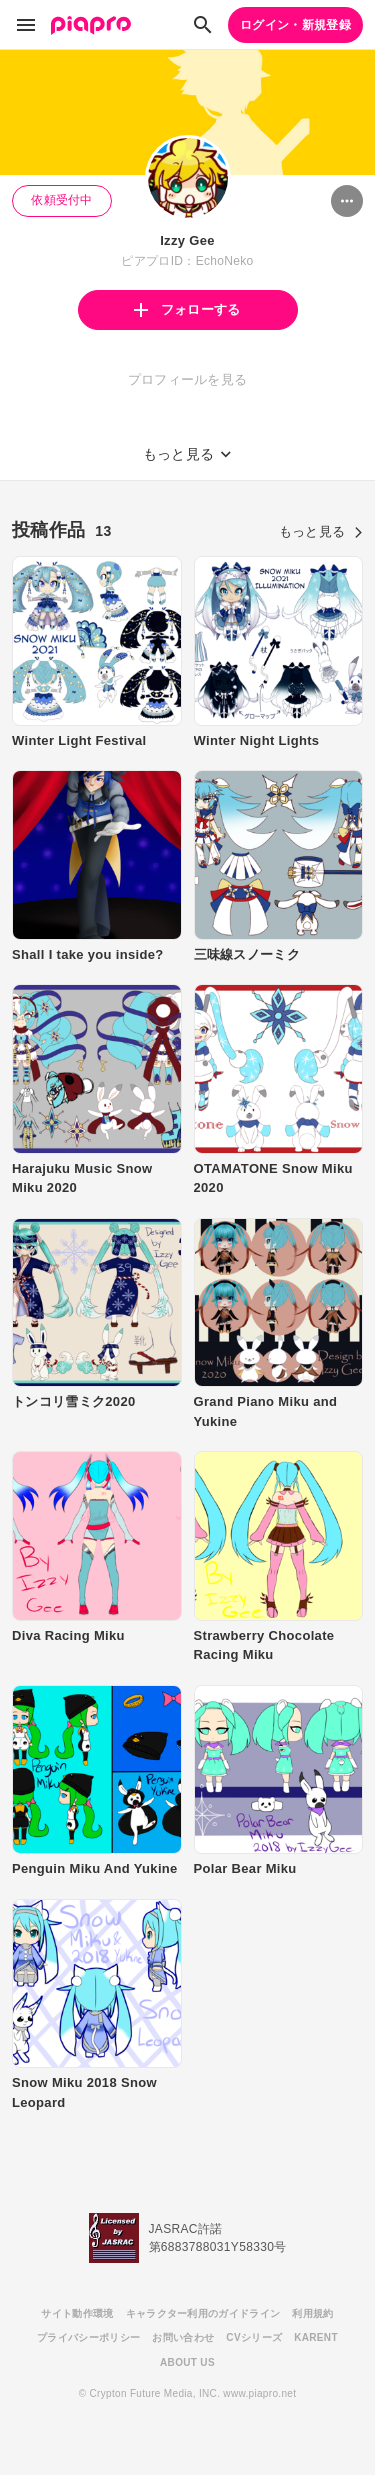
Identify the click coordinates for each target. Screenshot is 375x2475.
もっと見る (321, 531)
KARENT (316, 2337)
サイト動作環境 (77, 2313)
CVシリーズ (254, 2337)
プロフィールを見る (188, 379)
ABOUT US (187, 2362)
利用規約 (312, 2313)
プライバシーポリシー (88, 2337)
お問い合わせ (183, 2337)
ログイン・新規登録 (295, 25)
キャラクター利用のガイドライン (203, 2313)
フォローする (187, 309)
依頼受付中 (62, 200)
